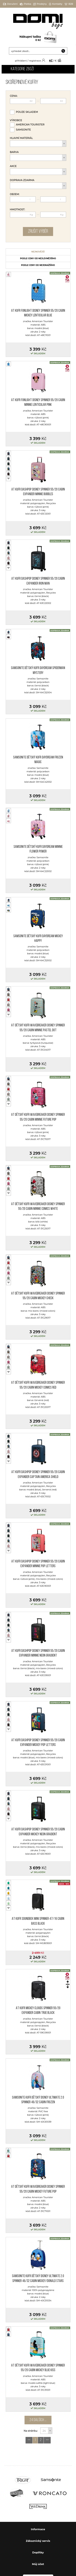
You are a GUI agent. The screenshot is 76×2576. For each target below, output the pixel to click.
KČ (50, 60)
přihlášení (21, 60)
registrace (35, 60)
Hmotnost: (17, 209)
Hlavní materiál (21, 138)
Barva (14, 152)
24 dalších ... (38, 2420)
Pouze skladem (27, 111)
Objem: (15, 194)
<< (29, 2440)
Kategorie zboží (22, 69)
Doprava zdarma (22, 180)
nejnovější (38, 251)
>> (47, 2440)
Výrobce (16, 120)
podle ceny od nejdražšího (38, 265)
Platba (25, 4)
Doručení (10, 4)
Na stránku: (31, 2430)
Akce (13, 166)
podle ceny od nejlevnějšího (38, 258)
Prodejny (40, 4)
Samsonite (23, 129)
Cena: (14, 96)
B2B (68, 4)
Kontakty (55, 4)
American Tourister (30, 124)
